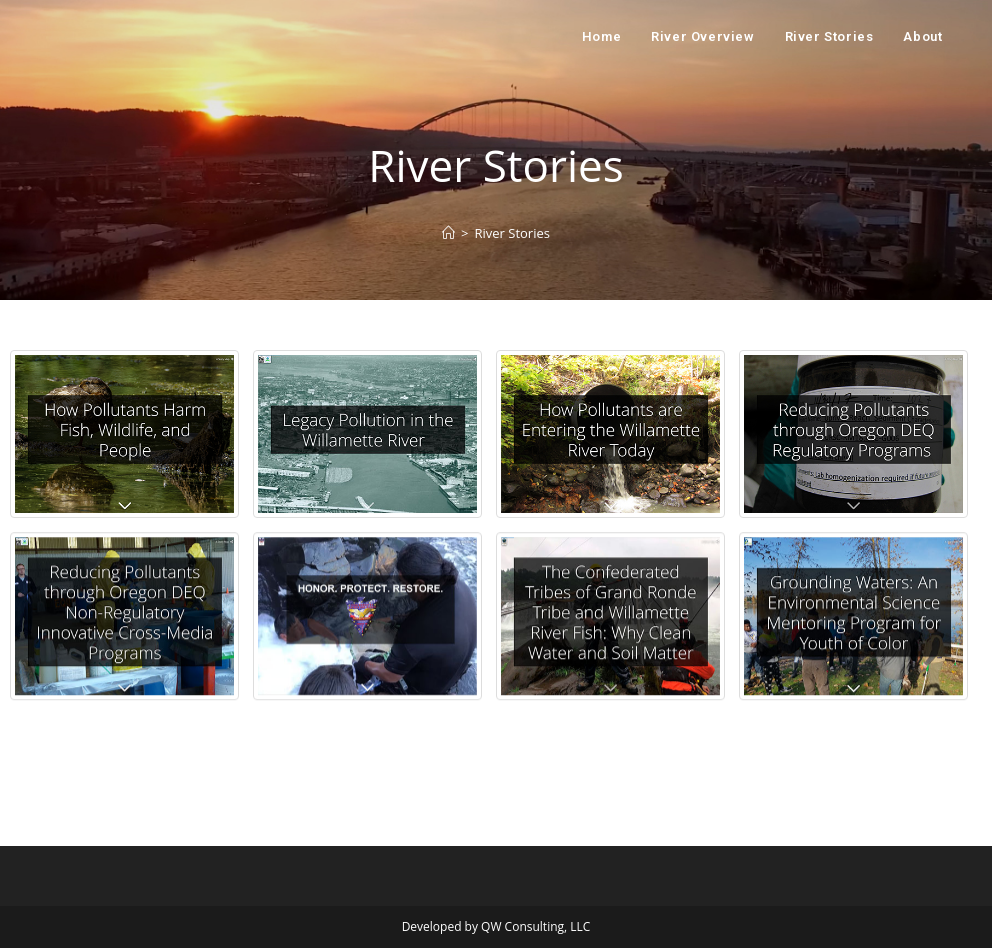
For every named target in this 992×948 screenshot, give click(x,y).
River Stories (511, 233)
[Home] (448, 233)
